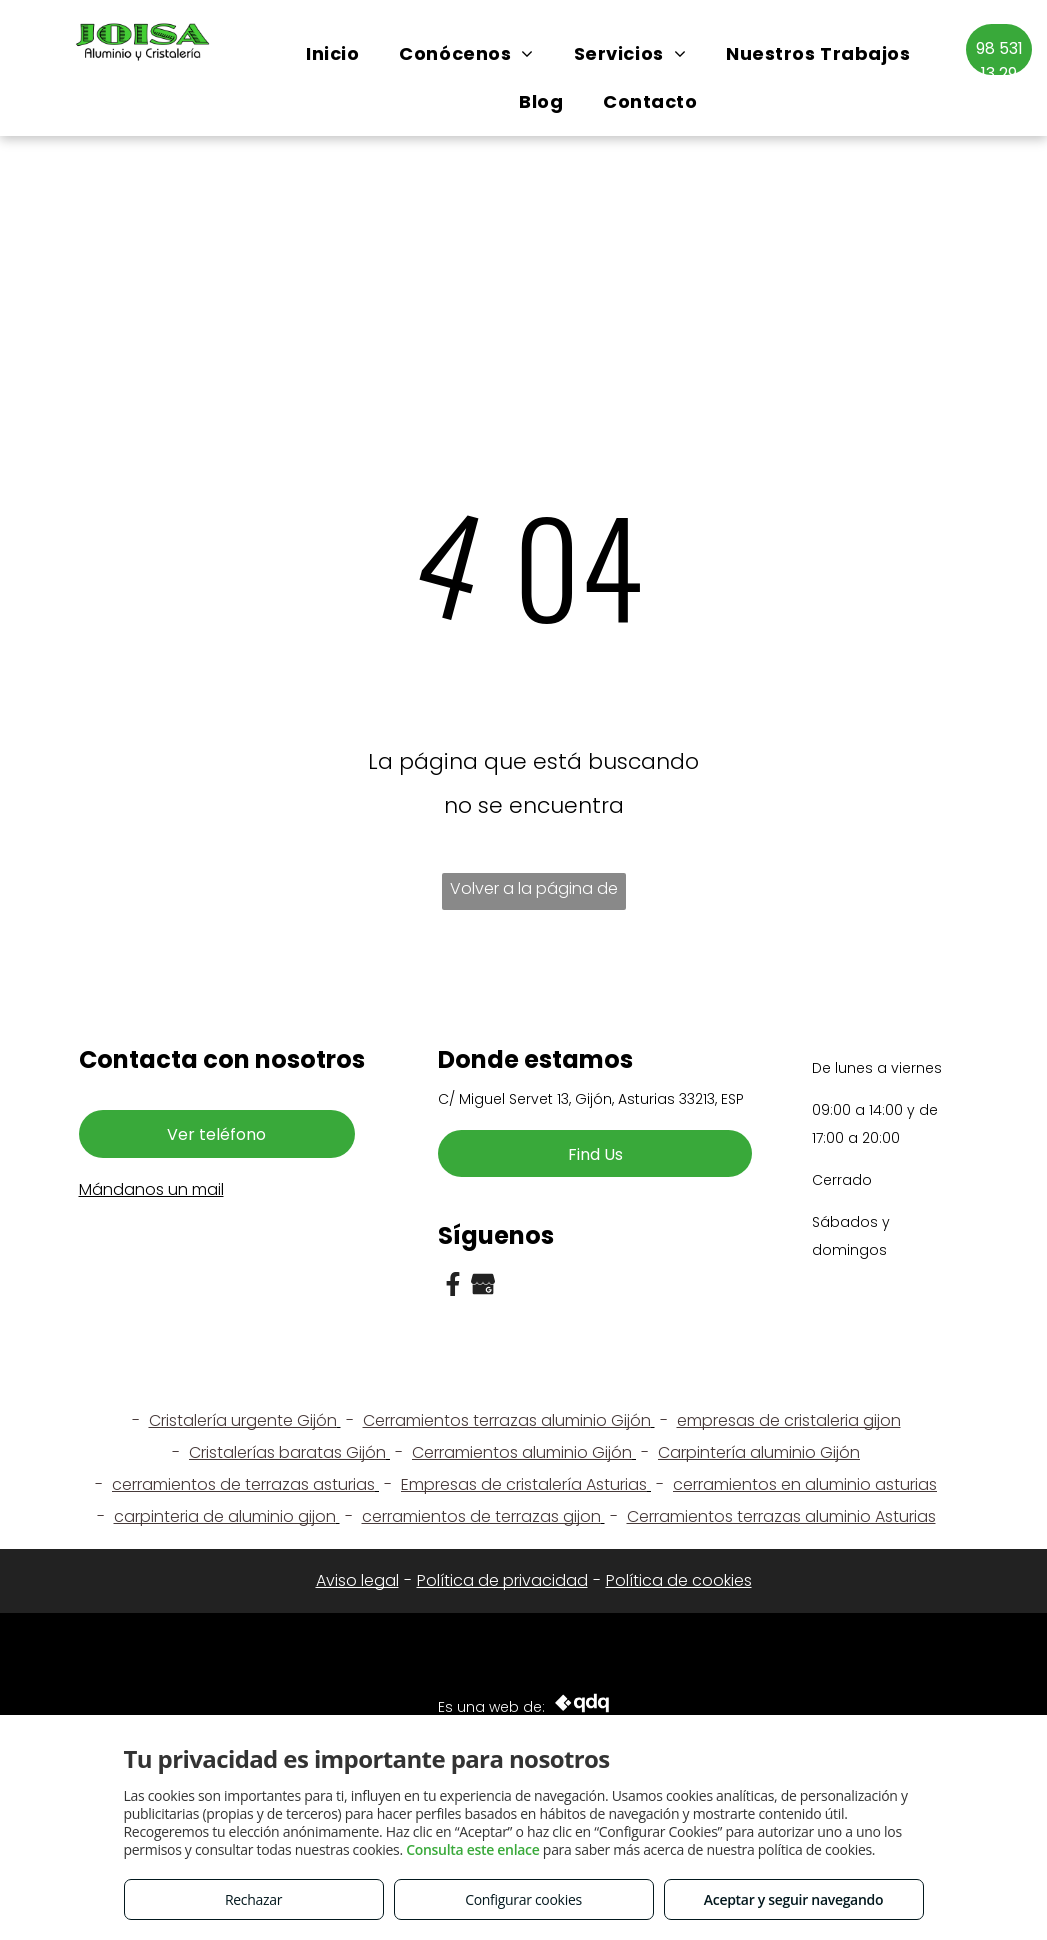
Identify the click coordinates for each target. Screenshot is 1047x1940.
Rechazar (253, 1899)
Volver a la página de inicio (534, 893)
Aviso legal (357, 1580)
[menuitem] (332, 54)
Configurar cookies (523, 1899)
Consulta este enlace (472, 1849)
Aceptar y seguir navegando (793, 1899)
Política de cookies (679, 1580)
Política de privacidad (502, 1580)
